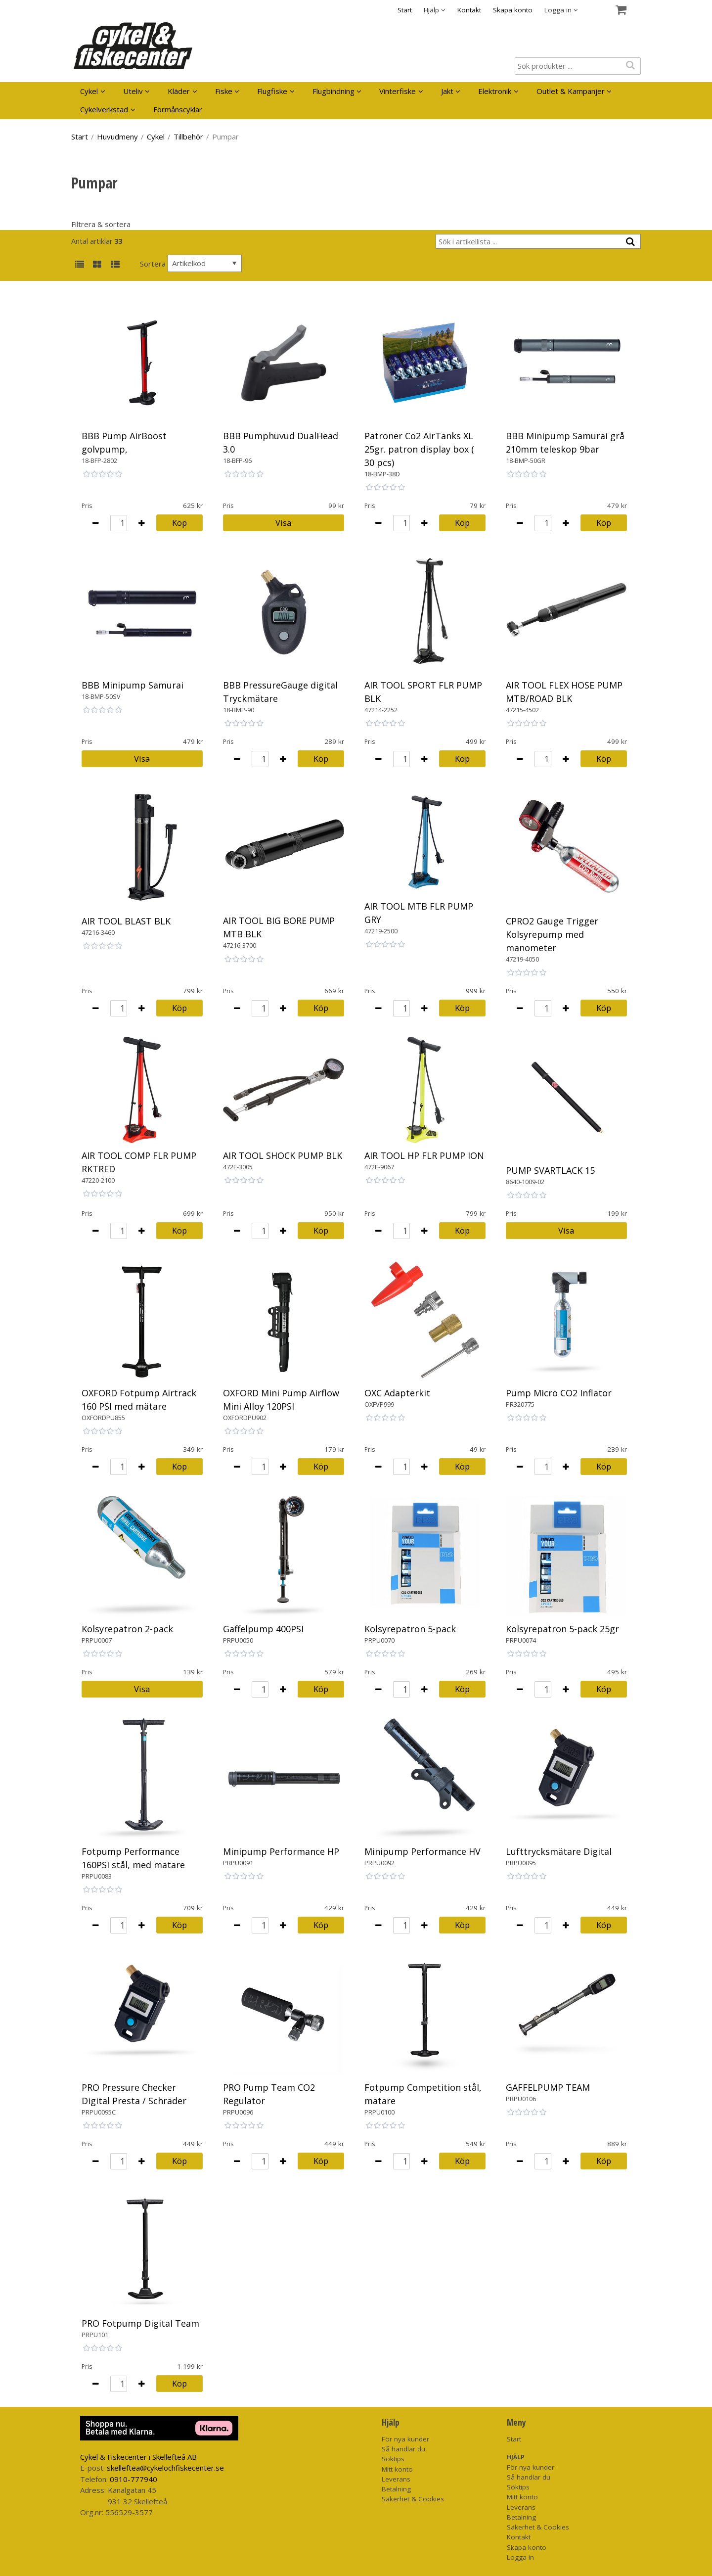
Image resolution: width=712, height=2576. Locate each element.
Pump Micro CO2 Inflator (559, 1393)
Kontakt (469, 9)
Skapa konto (513, 9)
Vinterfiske (397, 91)
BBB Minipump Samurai (132, 685)
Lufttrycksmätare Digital (559, 1851)
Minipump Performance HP (281, 1851)
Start (405, 9)
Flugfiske (272, 91)
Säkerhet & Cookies (413, 2498)
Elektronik (494, 91)
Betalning (396, 2488)
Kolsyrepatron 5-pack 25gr (562, 1629)
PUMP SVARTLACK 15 (550, 1170)
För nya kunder (405, 2439)
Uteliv (133, 91)
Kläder (179, 91)
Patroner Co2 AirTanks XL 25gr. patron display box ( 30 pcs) (419, 449)
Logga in (520, 2557)
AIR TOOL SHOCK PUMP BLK (282, 1155)
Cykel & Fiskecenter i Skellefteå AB (138, 2457)
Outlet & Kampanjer (570, 91)
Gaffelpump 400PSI (263, 1629)
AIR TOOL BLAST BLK (126, 921)
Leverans (396, 2479)
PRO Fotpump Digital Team (140, 2323)
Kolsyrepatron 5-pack (410, 1629)
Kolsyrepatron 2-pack (127, 1629)
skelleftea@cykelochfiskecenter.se (165, 2468)
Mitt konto (397, 2469)
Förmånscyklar (177, 109)
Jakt (447, 91)
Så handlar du (403, 2448)
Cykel (89, 91)
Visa (283, 522)
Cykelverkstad (104, 109)
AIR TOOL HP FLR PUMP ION (424, 1155)
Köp (179, 522)
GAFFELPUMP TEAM (548, 2087)
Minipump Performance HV (422, 1851)
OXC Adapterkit (397, 1393)
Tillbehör (188, 136)
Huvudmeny (117, 136)
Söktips (393, 2458)
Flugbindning (333, 91)
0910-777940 (133, 2479)
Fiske (223, 91)
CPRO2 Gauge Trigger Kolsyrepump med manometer (552, 934)
